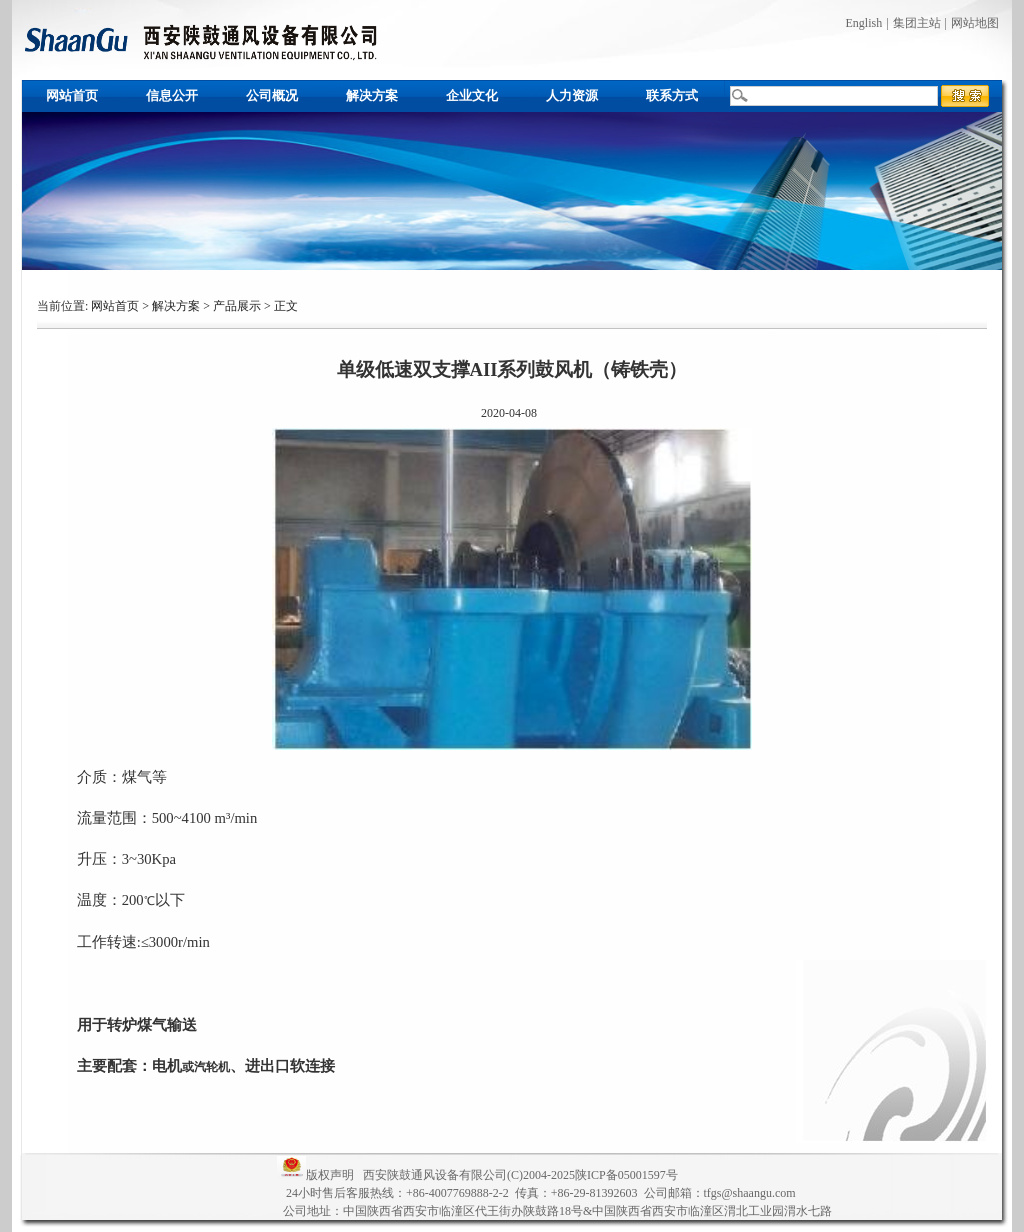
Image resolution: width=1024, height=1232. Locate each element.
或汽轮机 (206, 1067)
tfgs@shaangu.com (750, 1193)
